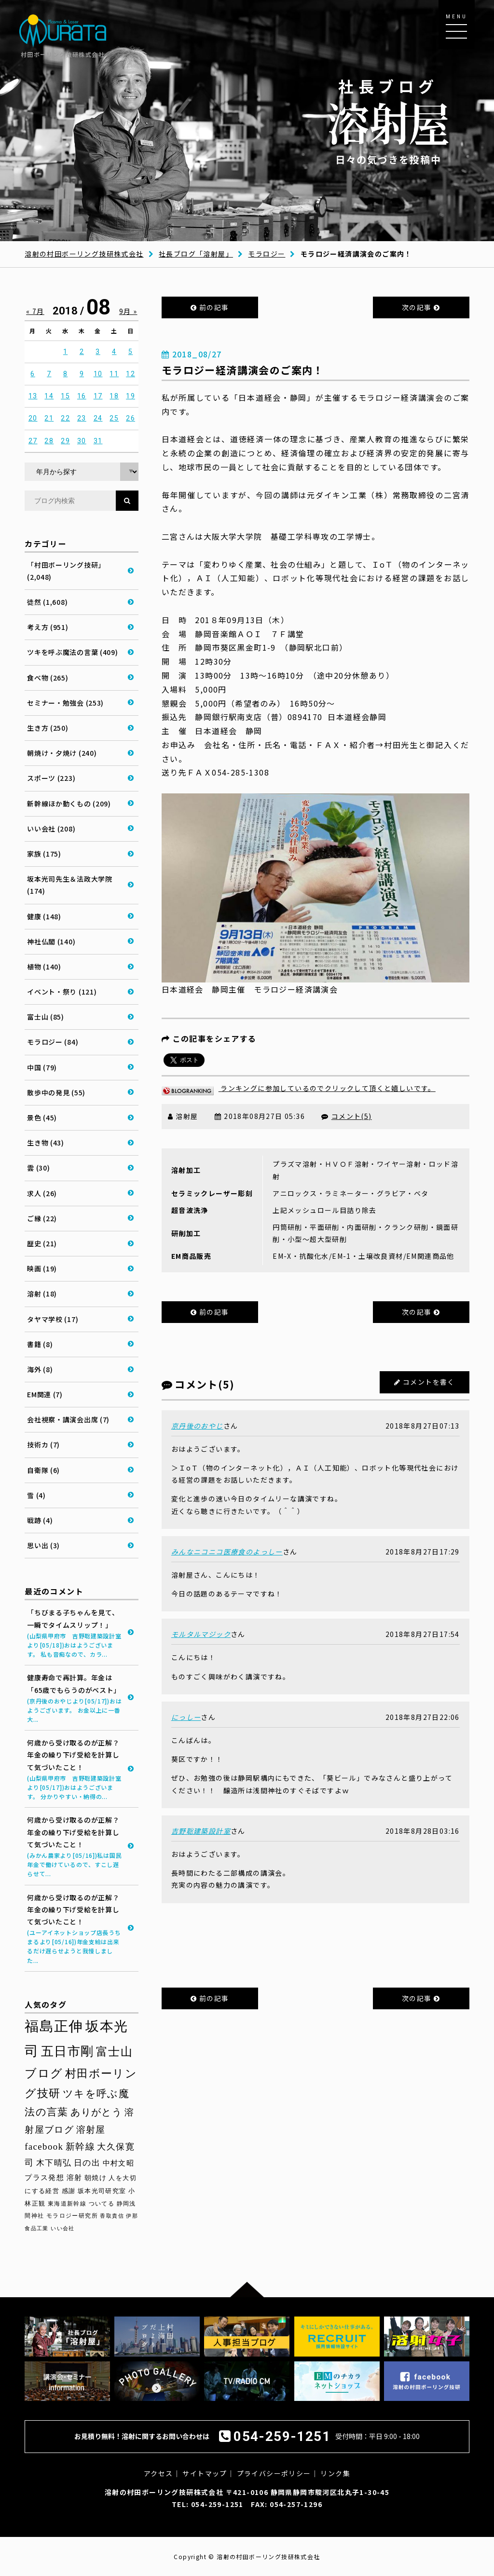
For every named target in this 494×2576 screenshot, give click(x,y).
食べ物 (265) (47, 677)
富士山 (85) (45, 1017)
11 (114, 374)
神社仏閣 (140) (51, 941)
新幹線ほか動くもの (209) (69, 803)
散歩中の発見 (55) (56, 1092)
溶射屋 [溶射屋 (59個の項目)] (91, 2130)
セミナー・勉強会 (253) (65, 703)
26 (130, 418)
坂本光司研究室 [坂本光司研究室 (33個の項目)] (102, 2190)
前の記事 (210, 307)
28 (49, 441)
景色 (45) (42, 1117)
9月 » (128, 311)
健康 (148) (44, 916)
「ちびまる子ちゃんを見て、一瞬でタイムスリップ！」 (75, 1633)
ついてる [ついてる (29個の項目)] (102, 2203)
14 (49, 396)
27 (33, 441)
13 (33, 396)
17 (98, 396)
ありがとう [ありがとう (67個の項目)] (96, 2112)
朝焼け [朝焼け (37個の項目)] (95, 2177)
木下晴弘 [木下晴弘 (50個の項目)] (54, 2162)
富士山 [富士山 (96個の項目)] (114, 2051)
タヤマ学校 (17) (52, 1319)
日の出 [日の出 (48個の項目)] (87, 2162)
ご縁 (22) (42, 1218)
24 (98, 418)
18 (114, 396)
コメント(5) (351, 1116)
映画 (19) (42, 1268)
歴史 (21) (42, 1243)
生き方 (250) (47, 728)
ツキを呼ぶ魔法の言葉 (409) (72, 652)
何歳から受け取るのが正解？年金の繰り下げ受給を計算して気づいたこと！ (75, 1769)
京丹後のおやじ (197, 1426)
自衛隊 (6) (43, 1470)
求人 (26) (42, 1193)
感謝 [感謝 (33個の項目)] (69, 2190)
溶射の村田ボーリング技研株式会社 (84, 254)
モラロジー (266, 254)
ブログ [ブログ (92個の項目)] (44, 2073)
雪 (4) (36, 1495)
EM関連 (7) (45, 1394)
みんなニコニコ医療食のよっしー (227, 1551)
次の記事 (421, 307)
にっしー (186, 1717)
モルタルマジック (201, 1634)
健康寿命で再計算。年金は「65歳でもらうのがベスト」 (75, 1698)
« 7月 (35, 311)
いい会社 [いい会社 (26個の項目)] (63, 2228)
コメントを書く (429, 1382)
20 (33, 418)
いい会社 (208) (51, 828)
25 (114, 418)
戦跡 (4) (40, 1520)
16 (81, 396)
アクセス (158, 2473)
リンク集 (335, 2473)
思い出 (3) (43, 1545)
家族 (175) (44, 854)
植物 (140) (44, 966)
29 (65, 441)
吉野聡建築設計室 (201, 1831)
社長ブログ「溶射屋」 (196, 254)
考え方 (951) (47, 627)
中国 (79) (42, 1067)
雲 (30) (38, 1167)
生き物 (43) (45, 1142)
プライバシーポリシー (274, 2473)
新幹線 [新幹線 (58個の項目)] (80, 2146)
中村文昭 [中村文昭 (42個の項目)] (119, 2163)
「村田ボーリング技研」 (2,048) (66, 571)
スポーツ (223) (51, 778)
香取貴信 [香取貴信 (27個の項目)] (112, 2216)
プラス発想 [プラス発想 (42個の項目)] (44, 2177)
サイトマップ (204, 2473)
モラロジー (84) (52, 1042)
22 (65, 418)
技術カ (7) (43, 1444)
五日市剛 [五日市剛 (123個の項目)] (67, 2051)
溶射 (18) (42, 1293)
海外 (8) (40, 1369)
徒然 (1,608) (47, 602)
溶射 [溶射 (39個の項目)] (74, 2177)
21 (49, 418)
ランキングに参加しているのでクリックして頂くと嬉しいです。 (299, 1088)
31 (98, 441)
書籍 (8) (40, 1344)
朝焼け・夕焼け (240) (61, 753)
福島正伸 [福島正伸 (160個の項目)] (54, 2026)
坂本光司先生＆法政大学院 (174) (69, 885)
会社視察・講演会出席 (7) (68, 1419)
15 (65, 396)
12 (130, 374)
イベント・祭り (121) (61, 991)
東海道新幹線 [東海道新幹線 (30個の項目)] (67, 2203)
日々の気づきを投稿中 (388, 120)
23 (81, 418)
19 (130, 396)
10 (98, 374)
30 (81, 441)
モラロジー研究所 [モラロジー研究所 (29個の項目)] (72, 2215)
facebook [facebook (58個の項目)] (44, 2146)
